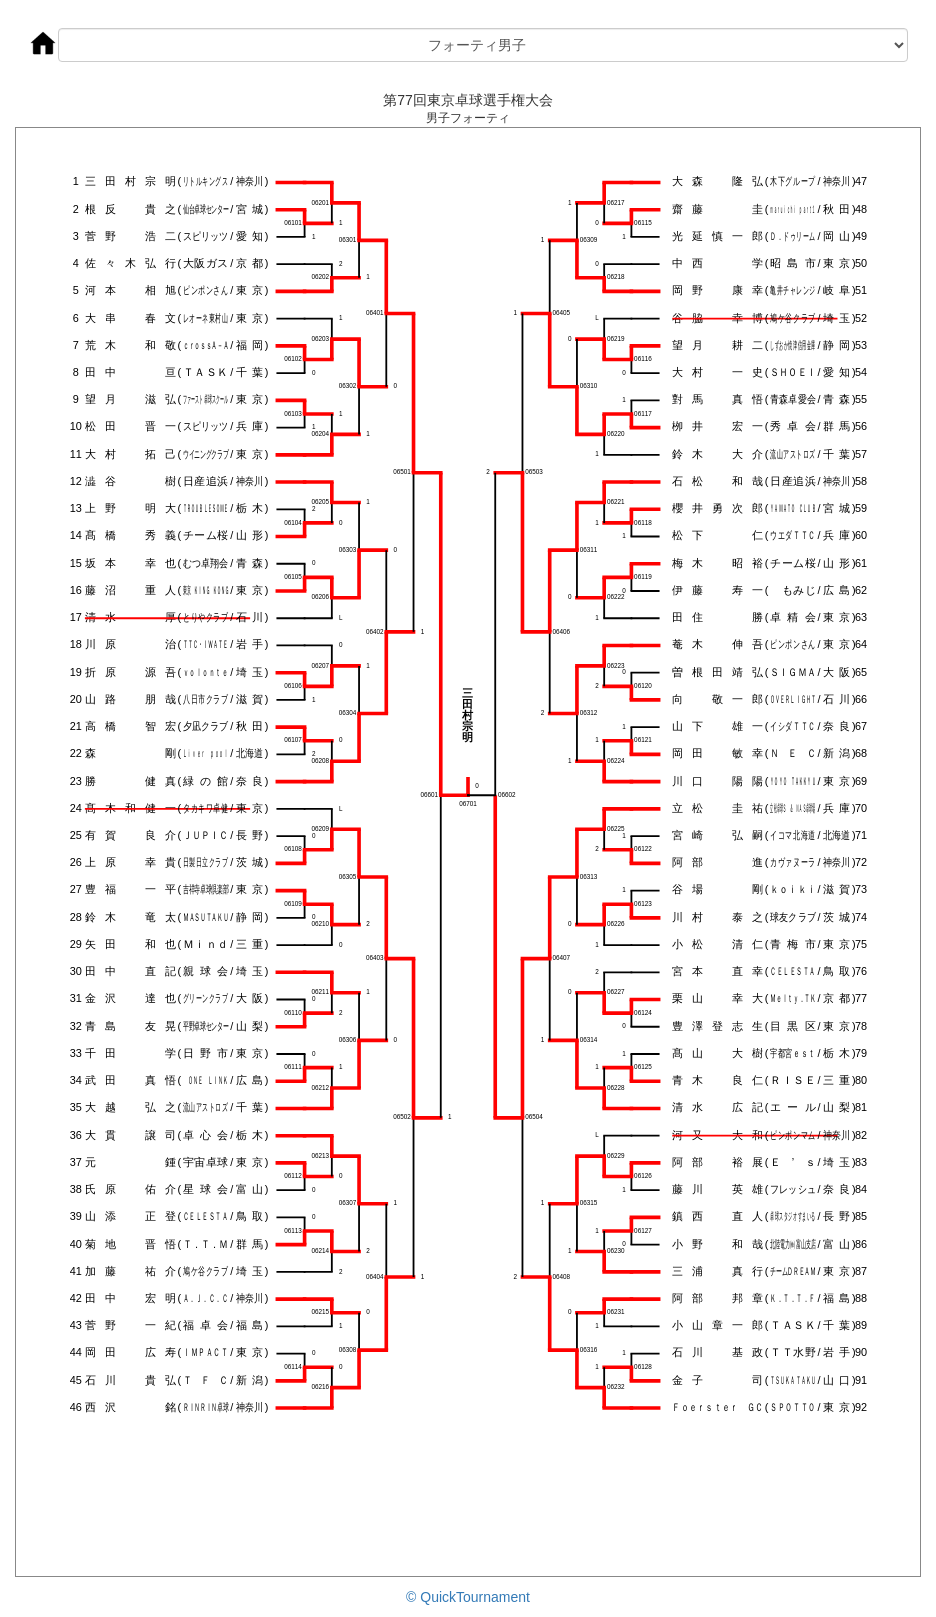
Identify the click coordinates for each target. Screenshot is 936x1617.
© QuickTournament (468, 1597)
